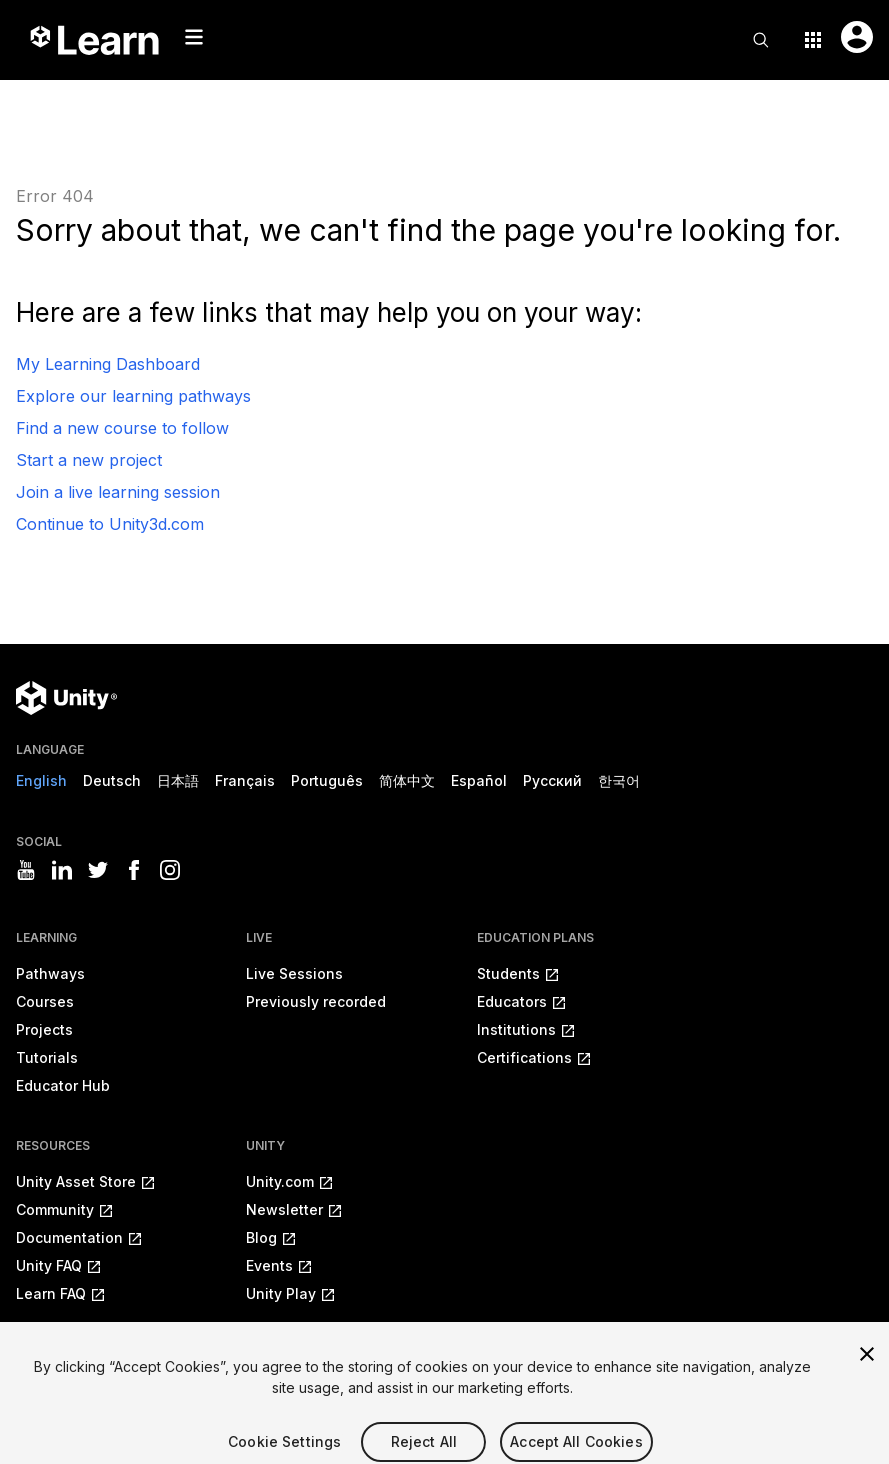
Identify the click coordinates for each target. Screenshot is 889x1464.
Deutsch (112, 780)
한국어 (619, 780)
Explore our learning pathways (133, 396)
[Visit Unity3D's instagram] (170, 870)
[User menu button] (857, 37)
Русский (552, 780)
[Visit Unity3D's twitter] (98, 870)
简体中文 (407, 780)
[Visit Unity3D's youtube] (26, 870)
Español (479, 780)
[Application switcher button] (813, 40)
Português (327, 780)
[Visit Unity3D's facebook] (134, 870)
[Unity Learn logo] (96, 40)
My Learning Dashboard (108, 364)
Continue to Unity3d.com (110, 524)
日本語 (178, 780)
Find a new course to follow (122, 428)
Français (245, 780)
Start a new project (89, 460)
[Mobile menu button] (194, 37)
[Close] (867, 1366)
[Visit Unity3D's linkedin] (62, 870)
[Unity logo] (66, 698)
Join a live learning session (118, 492)
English (41, 780)
